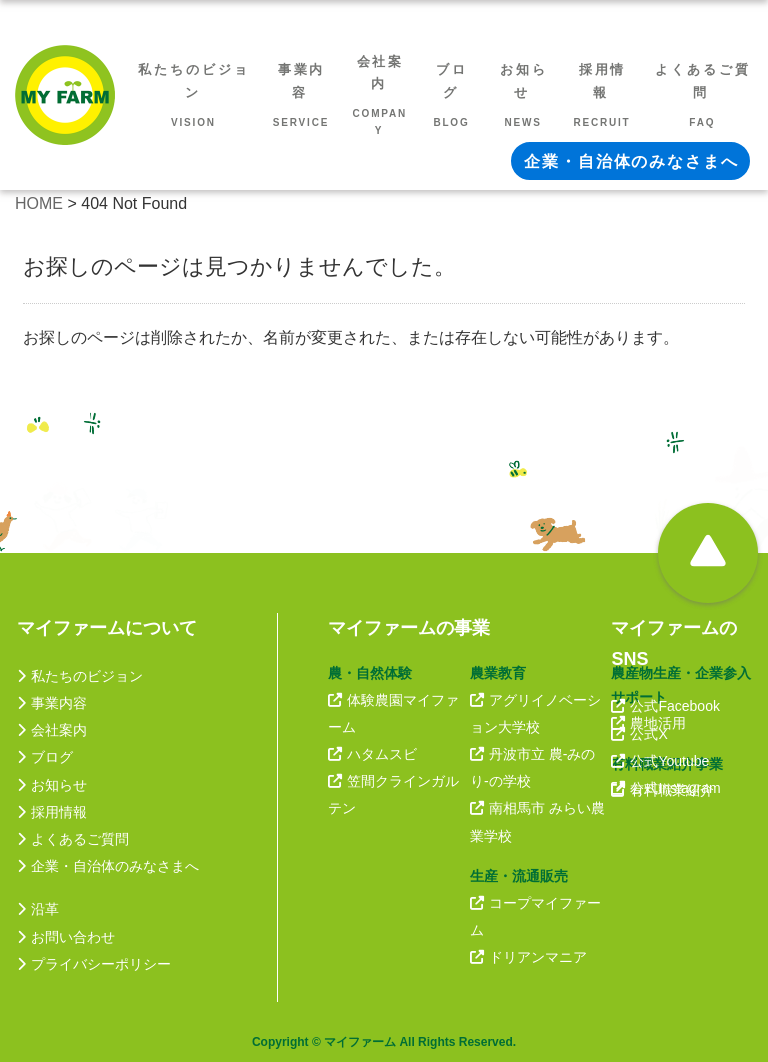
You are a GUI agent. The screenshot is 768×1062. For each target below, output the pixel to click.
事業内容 (52, 703)
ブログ (45, 757)
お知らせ (52, 785)
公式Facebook (665, 706)
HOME (39, 203)
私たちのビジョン (80, 676)
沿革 (38, 909)
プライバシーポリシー (94, 964)
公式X (639, 734)
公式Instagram (665, 788)
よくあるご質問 (73, 839)
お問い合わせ (66, 937)
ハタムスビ (372, 754)
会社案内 (52, 730)
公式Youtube (660, 761)
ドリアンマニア (528, 957)
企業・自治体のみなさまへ (108, 866)
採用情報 (52, 812)
